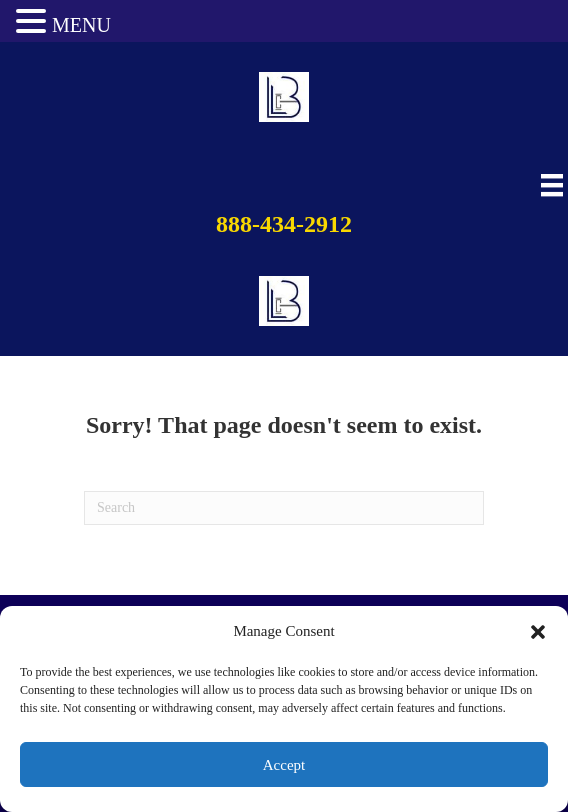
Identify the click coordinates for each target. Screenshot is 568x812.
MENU (81, 25)
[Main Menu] (549, 185)
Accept (284, 765)
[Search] (284, 508)
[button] (538, 632)
